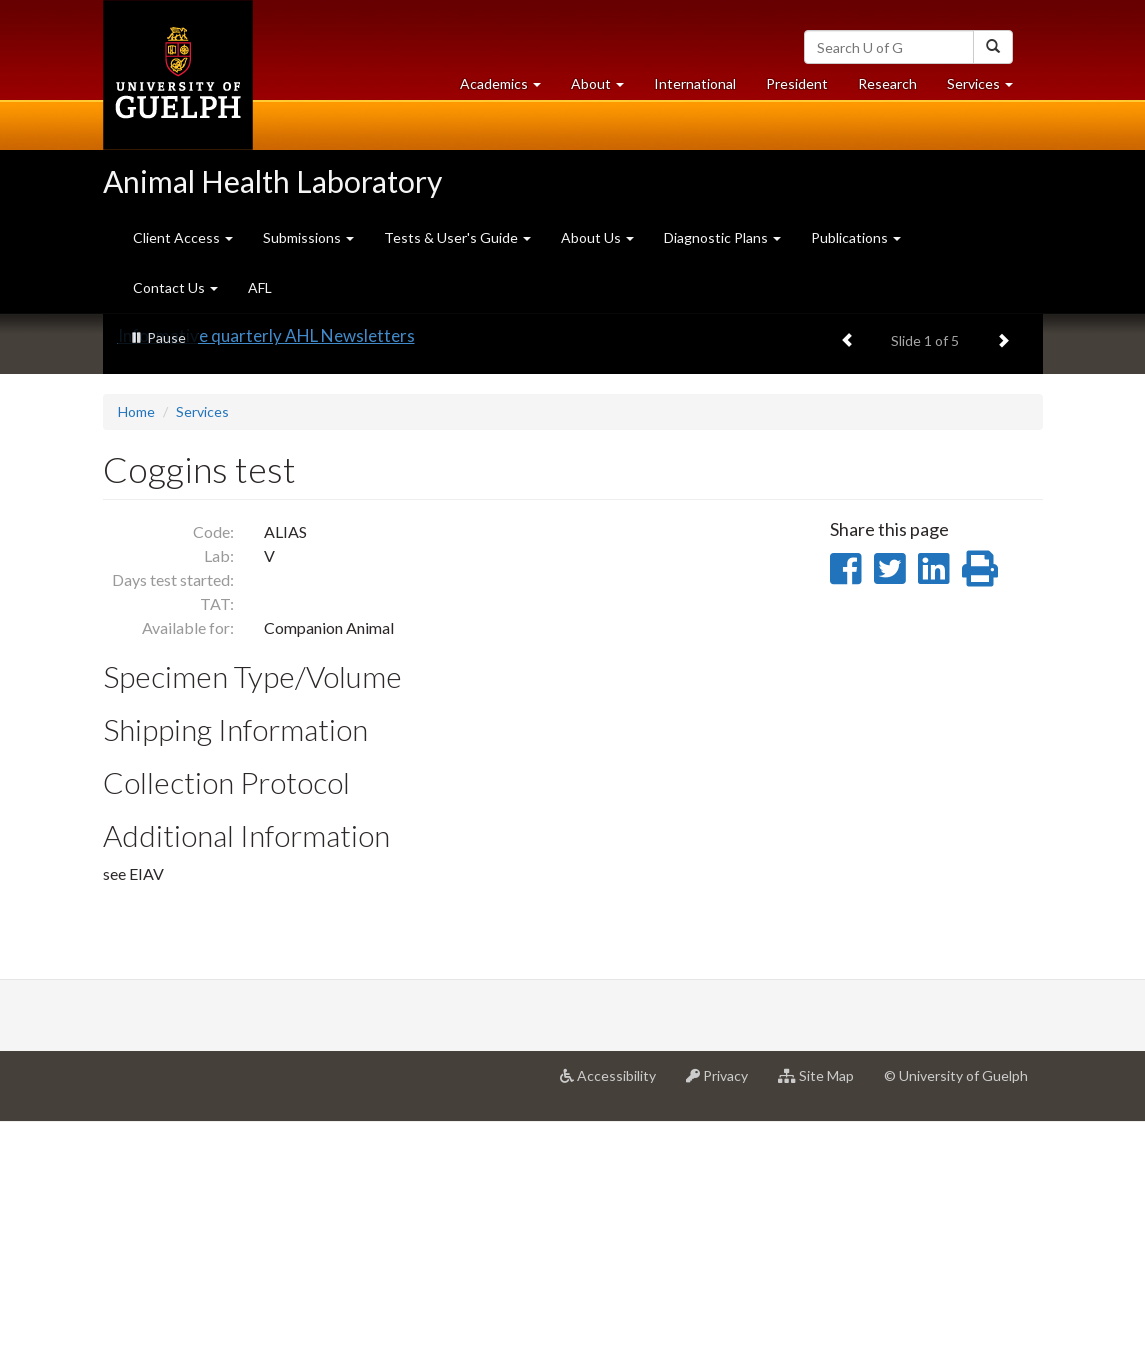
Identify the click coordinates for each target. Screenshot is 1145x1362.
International (695, 83)
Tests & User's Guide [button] (457, 237)
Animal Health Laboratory (272, 181)
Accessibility (615, 1323)
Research (895, 88)
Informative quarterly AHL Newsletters (266, 576)
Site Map (823, 1323)
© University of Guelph (956, 1315)
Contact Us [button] (175, 287)
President (797, 83)
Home (136, 652)
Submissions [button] (308, 237)
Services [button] (987, 88)
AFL (260, 287)
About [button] (605, 88)
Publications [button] (856, 237)
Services (202, 652)
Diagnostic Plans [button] (722, 237)
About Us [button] (597, 237)
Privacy (724, 1323)
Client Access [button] (183, 237)
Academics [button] (508, 88)
